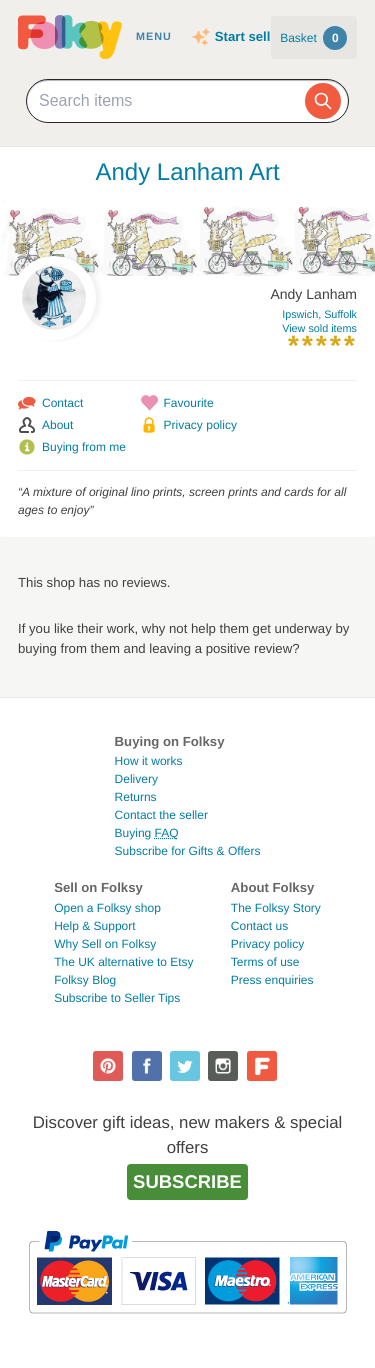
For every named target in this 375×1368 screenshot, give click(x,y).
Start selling (252, 36)
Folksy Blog (85, 980)
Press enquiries (272, 980)
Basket (313, 38)
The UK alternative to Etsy (123, 962)
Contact (62, 403)
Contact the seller (161, 815)
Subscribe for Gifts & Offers (188, 851)
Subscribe (187, 1181)
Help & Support (94, 926)
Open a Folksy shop (107, 908)
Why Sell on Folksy (105, 944)
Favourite (189, 403)
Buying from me (84, 447)
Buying (147, 833)
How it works (149, 761)
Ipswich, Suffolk (319, 315)
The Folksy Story (276, 908)
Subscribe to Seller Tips (117, 998)
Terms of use (265, 962)
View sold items (319, 329)
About (57, 425)
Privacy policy (200, 425)
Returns (136, 797)
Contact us (259, 926)
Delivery (136, 779)
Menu (154, 37)
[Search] (323, 101)
